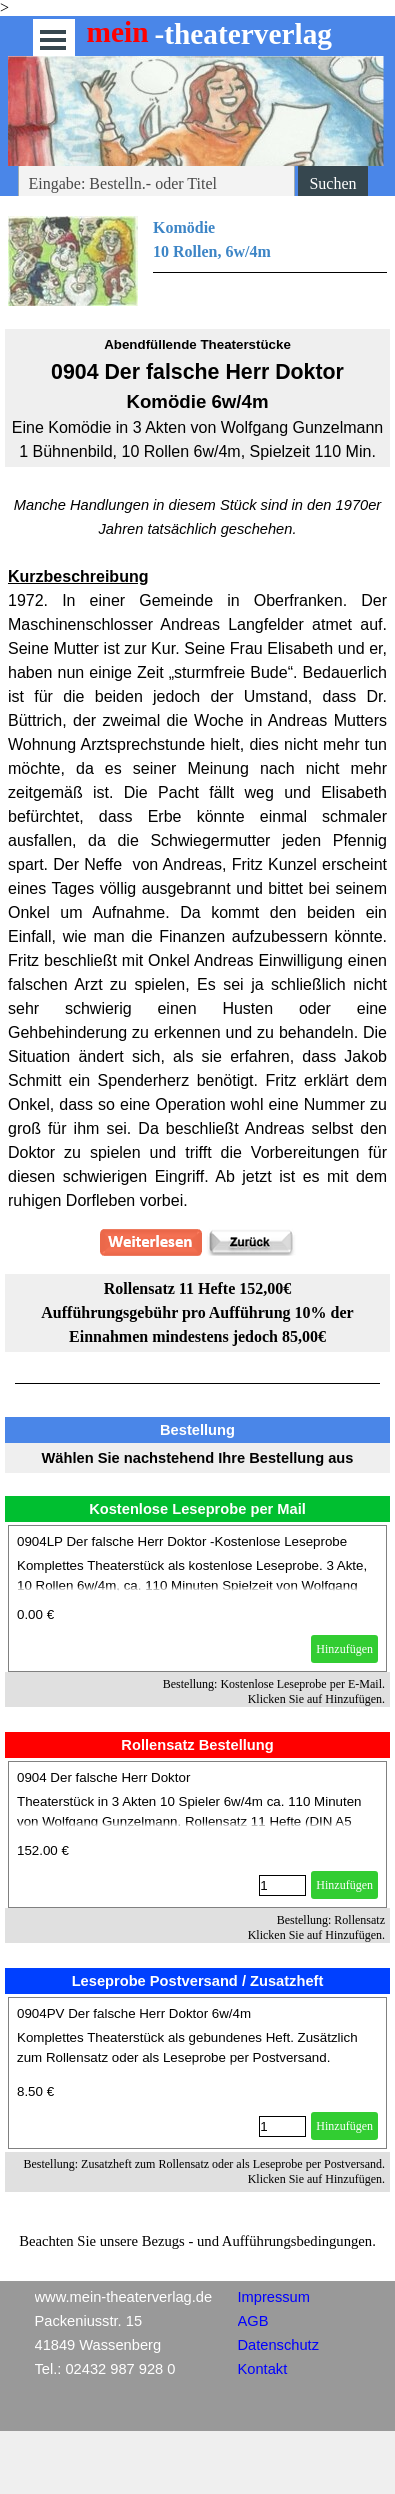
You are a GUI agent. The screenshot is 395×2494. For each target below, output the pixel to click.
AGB (253, 2321)
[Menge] (282, 1885)
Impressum (274, 2297)
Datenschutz (278, 2345)
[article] (197, 1598)
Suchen (332, 183)
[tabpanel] (197, 261)
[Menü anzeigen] (53, 39)
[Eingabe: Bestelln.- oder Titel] (157, 184)
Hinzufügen (344, 1649)
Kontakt (263, 2369)
